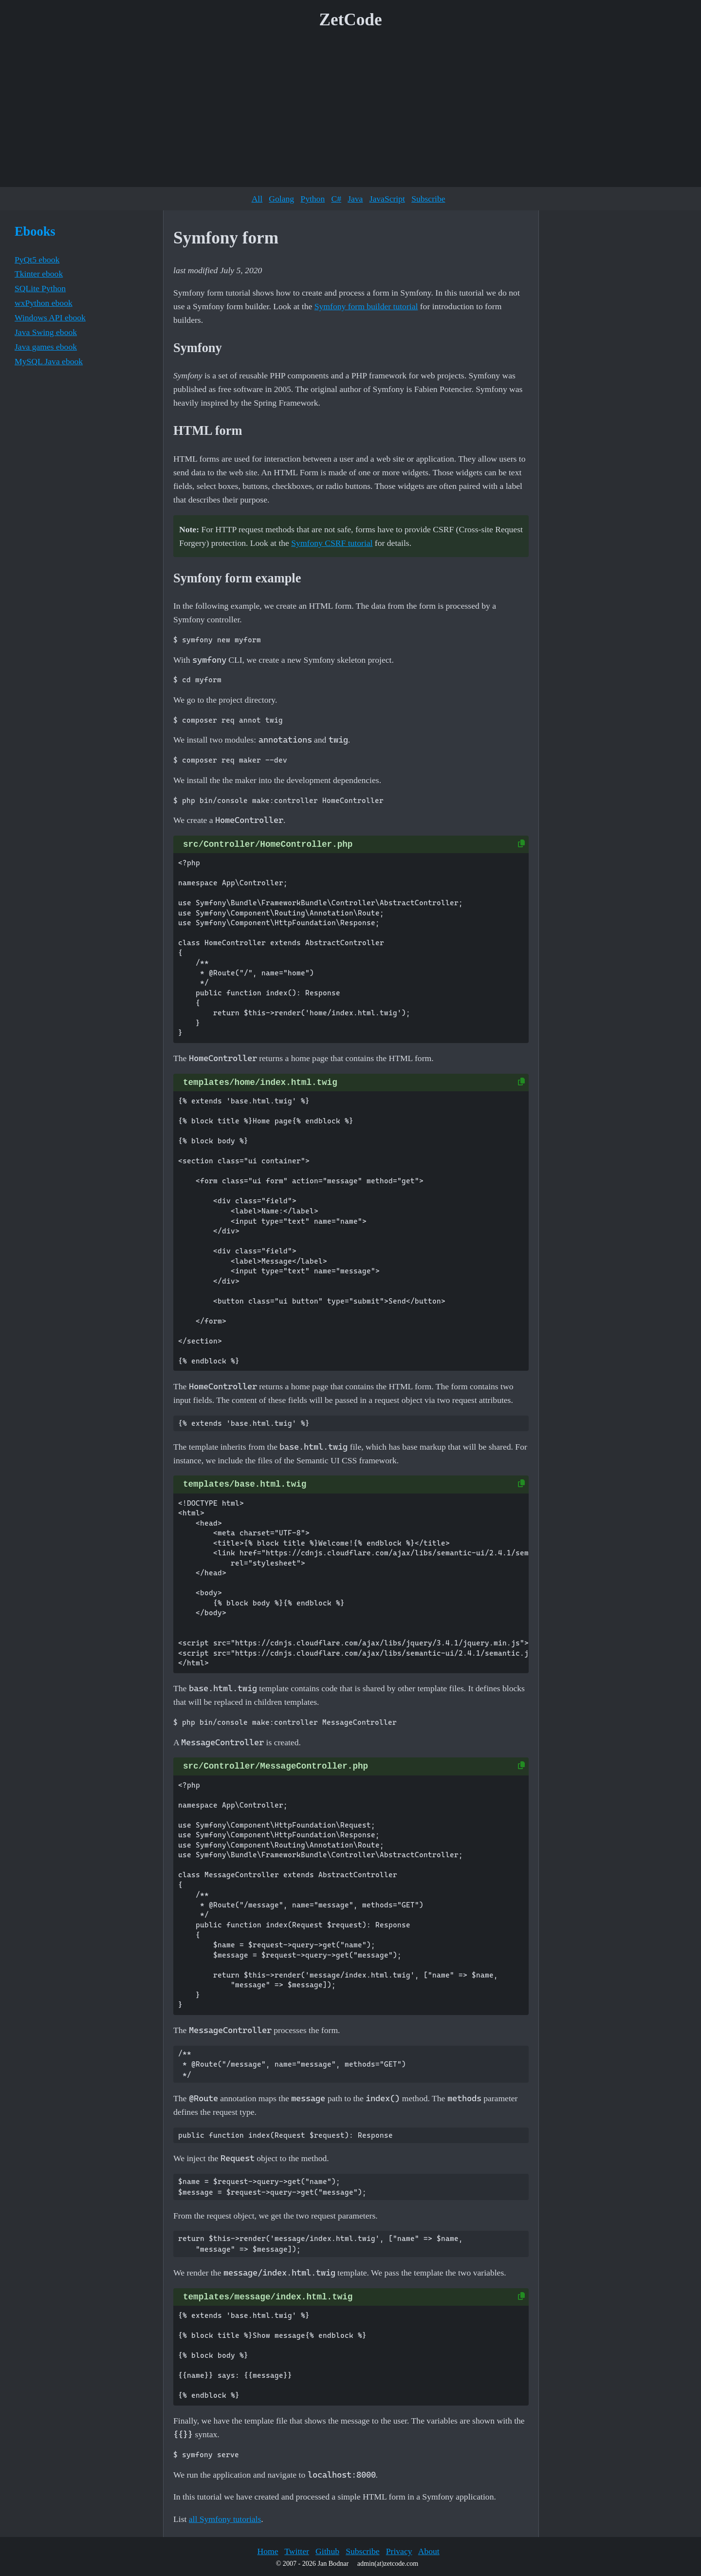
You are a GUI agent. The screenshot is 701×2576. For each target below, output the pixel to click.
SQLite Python (40, 288)
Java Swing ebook (46, 332)
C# (336, 199)
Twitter (296, 2551)
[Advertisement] (350, 111)
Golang (281, 199)
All (257, 199)
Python (312, 199)
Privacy (399, 2551)
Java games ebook (46, 347)
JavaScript (387, 199)
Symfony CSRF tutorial (331, 543)
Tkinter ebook (39, 274)
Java (355, 199)
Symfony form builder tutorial (366, 306)
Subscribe (428, 199)
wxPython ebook (44, 303)
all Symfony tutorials (225, 2519)
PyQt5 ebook (37, 259)
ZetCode (350, 19)
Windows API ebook (50, 317)
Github (327, 2551)
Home (267, 2551)
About (429, 2551)
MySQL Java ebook (49, 361)
